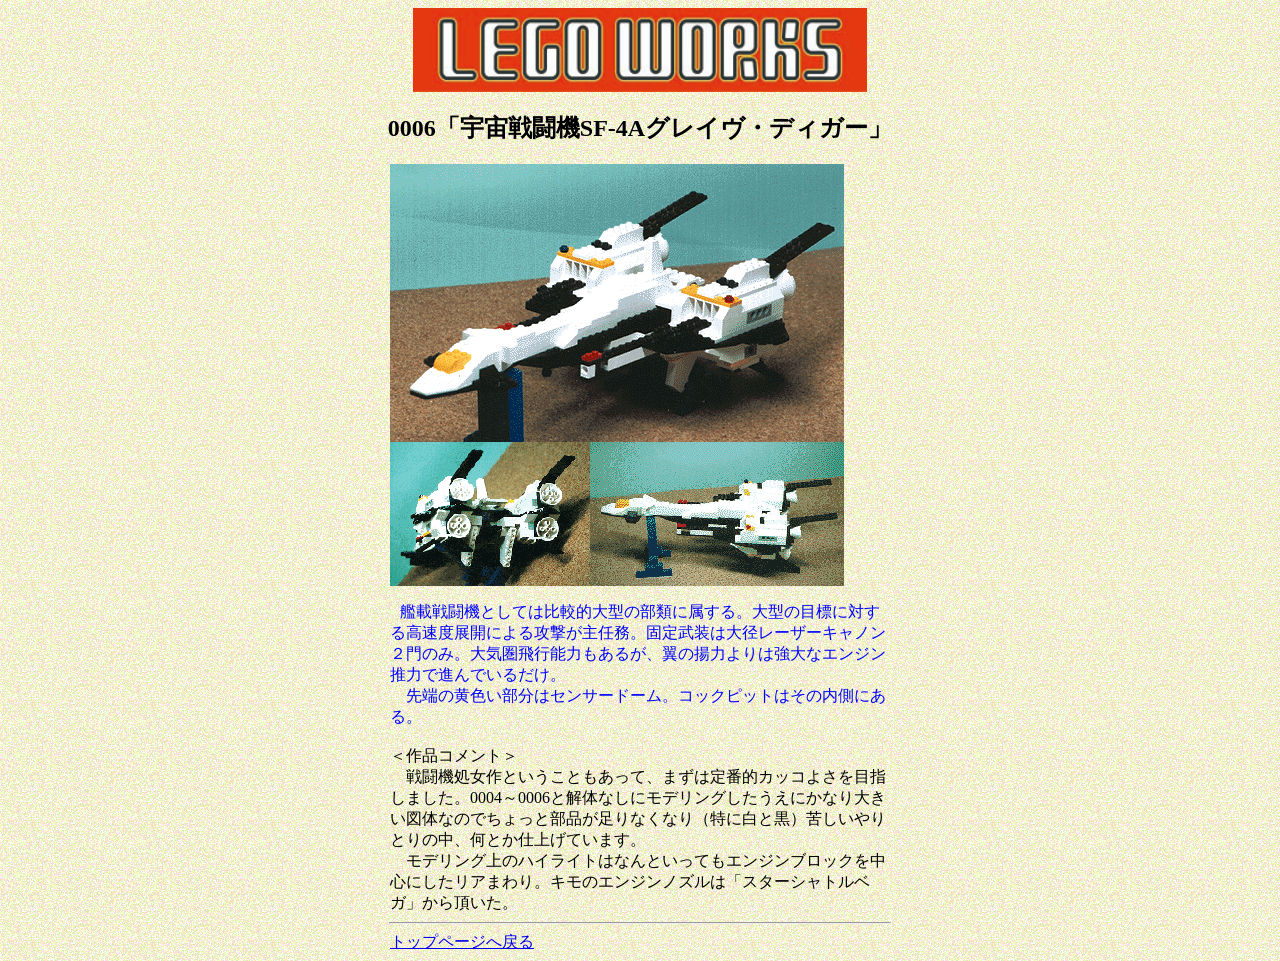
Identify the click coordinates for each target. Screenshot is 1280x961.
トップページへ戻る (462, 941)
